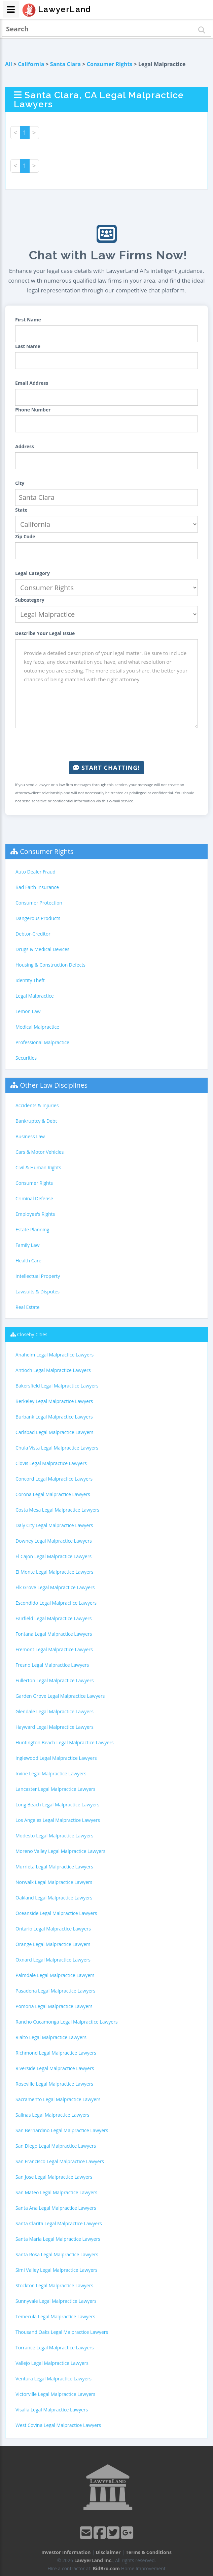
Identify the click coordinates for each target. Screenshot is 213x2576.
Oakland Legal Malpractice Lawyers (53, 1897)
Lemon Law (28, 1011)
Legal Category (32, 573)
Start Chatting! (106, 768)
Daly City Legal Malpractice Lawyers (54, 1525)
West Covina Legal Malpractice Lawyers (58, 2425)
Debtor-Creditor (32, 934)
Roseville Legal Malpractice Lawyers (54, 2084)
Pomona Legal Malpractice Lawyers (54, 2006)
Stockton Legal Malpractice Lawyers (54, 2285)
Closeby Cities (32, 1334)
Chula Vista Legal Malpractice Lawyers (56, 1447)
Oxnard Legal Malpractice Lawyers (53, 1959)
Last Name (27, 346)
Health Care (28, 1260)
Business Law (30, 1136)
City (19, 483)
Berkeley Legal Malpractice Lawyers (54, 1401)
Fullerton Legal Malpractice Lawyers (54, 1680)
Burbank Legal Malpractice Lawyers (54, 1416)
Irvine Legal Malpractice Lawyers (50, 1773)
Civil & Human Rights (38, 1167)
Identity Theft (30, 980)
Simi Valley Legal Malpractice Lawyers (56, 2270)
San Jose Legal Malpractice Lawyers (53, 2177)
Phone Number (33, 409)
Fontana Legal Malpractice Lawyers (53, 1634)
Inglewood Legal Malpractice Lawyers (56, 1758)
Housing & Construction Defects (50, 965)
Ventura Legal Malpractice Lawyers (53, 2378)
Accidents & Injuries (37, 1105)
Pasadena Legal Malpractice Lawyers (55, 1990)
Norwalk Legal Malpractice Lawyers (53, 1882)
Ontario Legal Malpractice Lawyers (53, 1928)
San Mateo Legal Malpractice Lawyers (56, 2192)
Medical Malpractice (37, 1027)
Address (24, 446)
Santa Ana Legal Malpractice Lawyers (55, 2208)
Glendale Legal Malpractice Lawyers (54, 1711)
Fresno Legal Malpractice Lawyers (52, 1665)
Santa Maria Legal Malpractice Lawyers (57, 2239)
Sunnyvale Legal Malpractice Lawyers (56, 2301)
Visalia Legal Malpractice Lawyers (51, 2409)
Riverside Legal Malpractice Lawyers (54, 2068)
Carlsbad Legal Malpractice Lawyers (54, 1432)
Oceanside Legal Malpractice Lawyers (56, 1913)
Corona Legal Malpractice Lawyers (52, 1494)
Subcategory (29, 600)
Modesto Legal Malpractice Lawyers (54, 1835)
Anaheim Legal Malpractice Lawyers (54, 1354)
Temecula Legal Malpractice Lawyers (55, 2316)
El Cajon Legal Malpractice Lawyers (53, 1556)
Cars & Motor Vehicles (39, 1152)
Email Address (31, 383)
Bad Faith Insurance (37, 887)
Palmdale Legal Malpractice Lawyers (54, 1975)
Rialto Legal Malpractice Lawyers (50, 2037)
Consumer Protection (38, 902)
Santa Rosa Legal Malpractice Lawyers (56, 2254)
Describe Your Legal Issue (45, 633)
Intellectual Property (37, 1276)
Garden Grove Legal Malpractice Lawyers (60, 1696)
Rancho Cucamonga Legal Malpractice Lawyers (66, 2022)
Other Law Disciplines (53, 1085)
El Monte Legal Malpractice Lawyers (54, 1572)
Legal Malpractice (34, 996)
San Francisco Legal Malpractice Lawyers (59, 2161)
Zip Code (25, 536)
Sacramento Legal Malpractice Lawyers (57, 2099)
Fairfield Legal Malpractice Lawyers (53, 1618)
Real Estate (27, 1307)
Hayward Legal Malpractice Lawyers (54, 1727)
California (31, 64)
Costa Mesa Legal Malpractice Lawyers (57, 1510)
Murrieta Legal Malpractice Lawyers (54, 1866)
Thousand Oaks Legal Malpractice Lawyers (61, 2332)
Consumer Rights (110, 64)
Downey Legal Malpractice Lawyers (53, 1541)
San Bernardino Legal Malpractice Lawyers (61, 2130)
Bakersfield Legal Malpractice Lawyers (57, 1385)
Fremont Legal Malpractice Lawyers (54, 1649)
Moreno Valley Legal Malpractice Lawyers (60, 1851)
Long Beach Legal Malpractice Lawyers (57, 1804)
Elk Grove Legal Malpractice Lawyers (55, 1587)
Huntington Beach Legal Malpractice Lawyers (64, 1742)
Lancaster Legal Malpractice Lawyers (55, 1789)
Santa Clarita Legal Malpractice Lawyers (58, 2223)
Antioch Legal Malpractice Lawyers (53, 1370)
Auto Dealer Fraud (35, 871)
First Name (28, 319)
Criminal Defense (34, 1198)
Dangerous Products (37, 918)
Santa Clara (65, 64)
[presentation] (107, 745)
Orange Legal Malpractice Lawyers (52, 1944)
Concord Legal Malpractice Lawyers (54, 1479)
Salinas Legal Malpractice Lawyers (52, 2115)
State (21, 510)
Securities (26, 1058)
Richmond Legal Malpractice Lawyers (55, 2053)
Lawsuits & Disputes (37, 1291)
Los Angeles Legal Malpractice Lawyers (57, 1820)
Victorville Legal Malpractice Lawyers (55, 2394)
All (8, 64)
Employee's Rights (35, 1214)
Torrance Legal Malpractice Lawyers (54, 2347)
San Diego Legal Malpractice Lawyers (55, 2146)
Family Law (27, 1245)
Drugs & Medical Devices (42, 949)
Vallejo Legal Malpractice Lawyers (51, 2363)
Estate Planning (32, 1229)
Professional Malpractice (42, 1042)
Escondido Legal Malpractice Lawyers (56, 1603)
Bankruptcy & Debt (36, 1121)
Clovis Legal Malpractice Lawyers (51, 1463)
